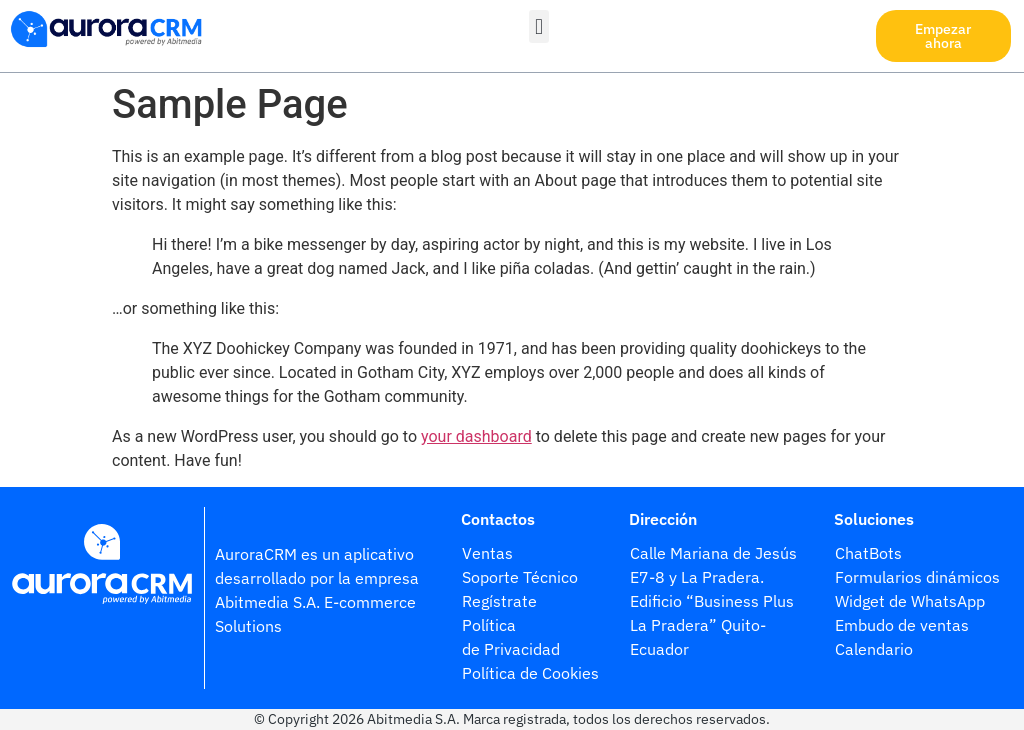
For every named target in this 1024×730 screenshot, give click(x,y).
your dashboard (476, 436)
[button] (538, 26)
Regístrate (501, 601)
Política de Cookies (530, 673)
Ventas (487, 553)
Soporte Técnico (520, 577)
